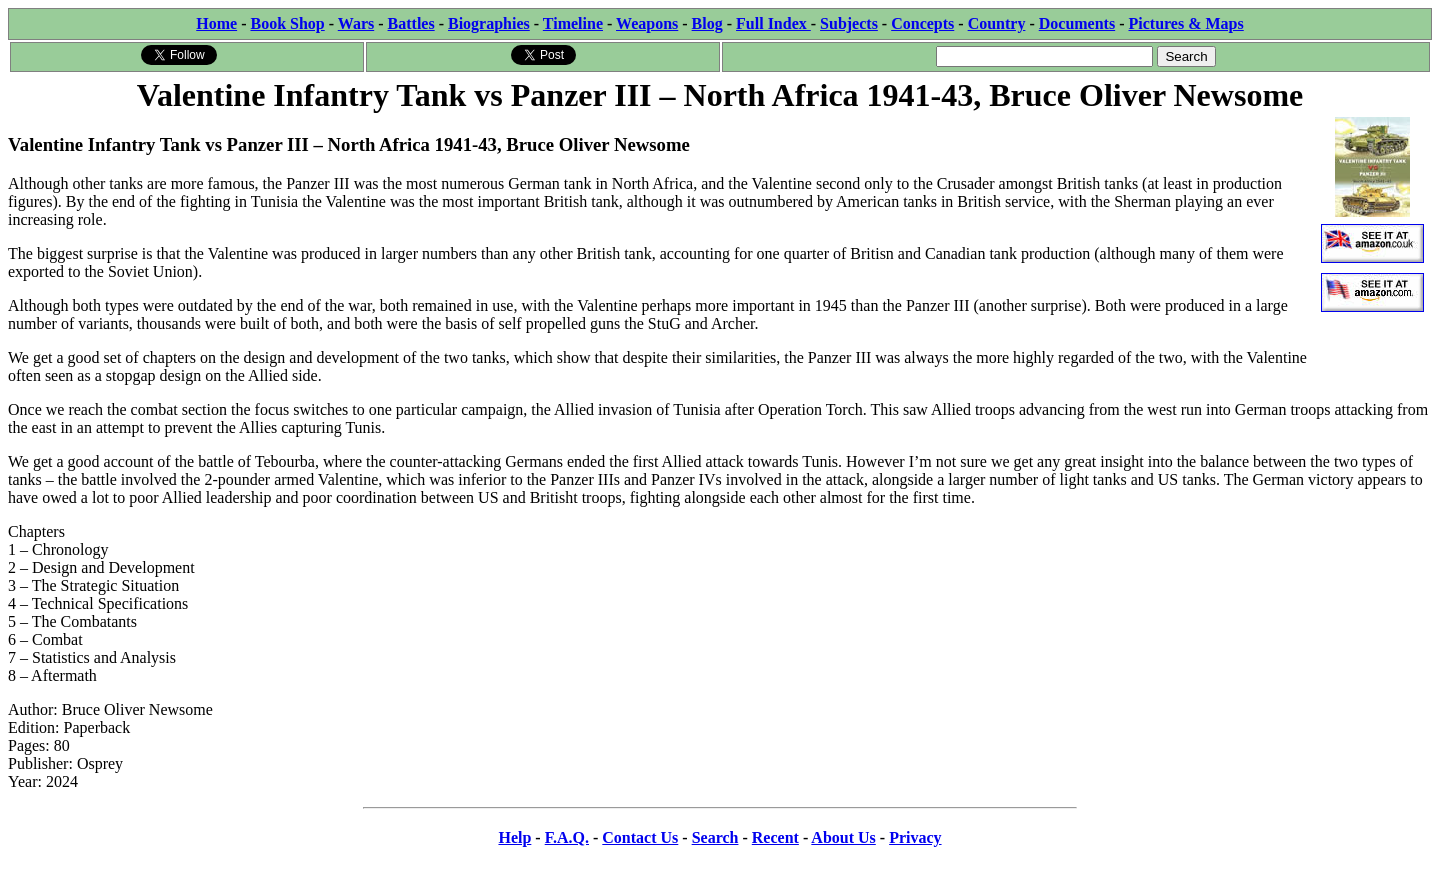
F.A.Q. (567, 837)
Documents (1077, 23)
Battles (411, 23)
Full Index (773, 23)
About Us (843, 837)
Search (715, 837)
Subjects (849, 23)
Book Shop (287, 23)
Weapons (647, 23)
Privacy (915, 837)
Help (514, 837)
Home (216, 23)
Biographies (489, 23)
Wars (356, 23)
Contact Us (640, 837)
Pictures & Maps (1186, 23)
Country (997, 23)
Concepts (922, 23)
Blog (707, 23)
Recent (775, 837)
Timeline (573, 23)
